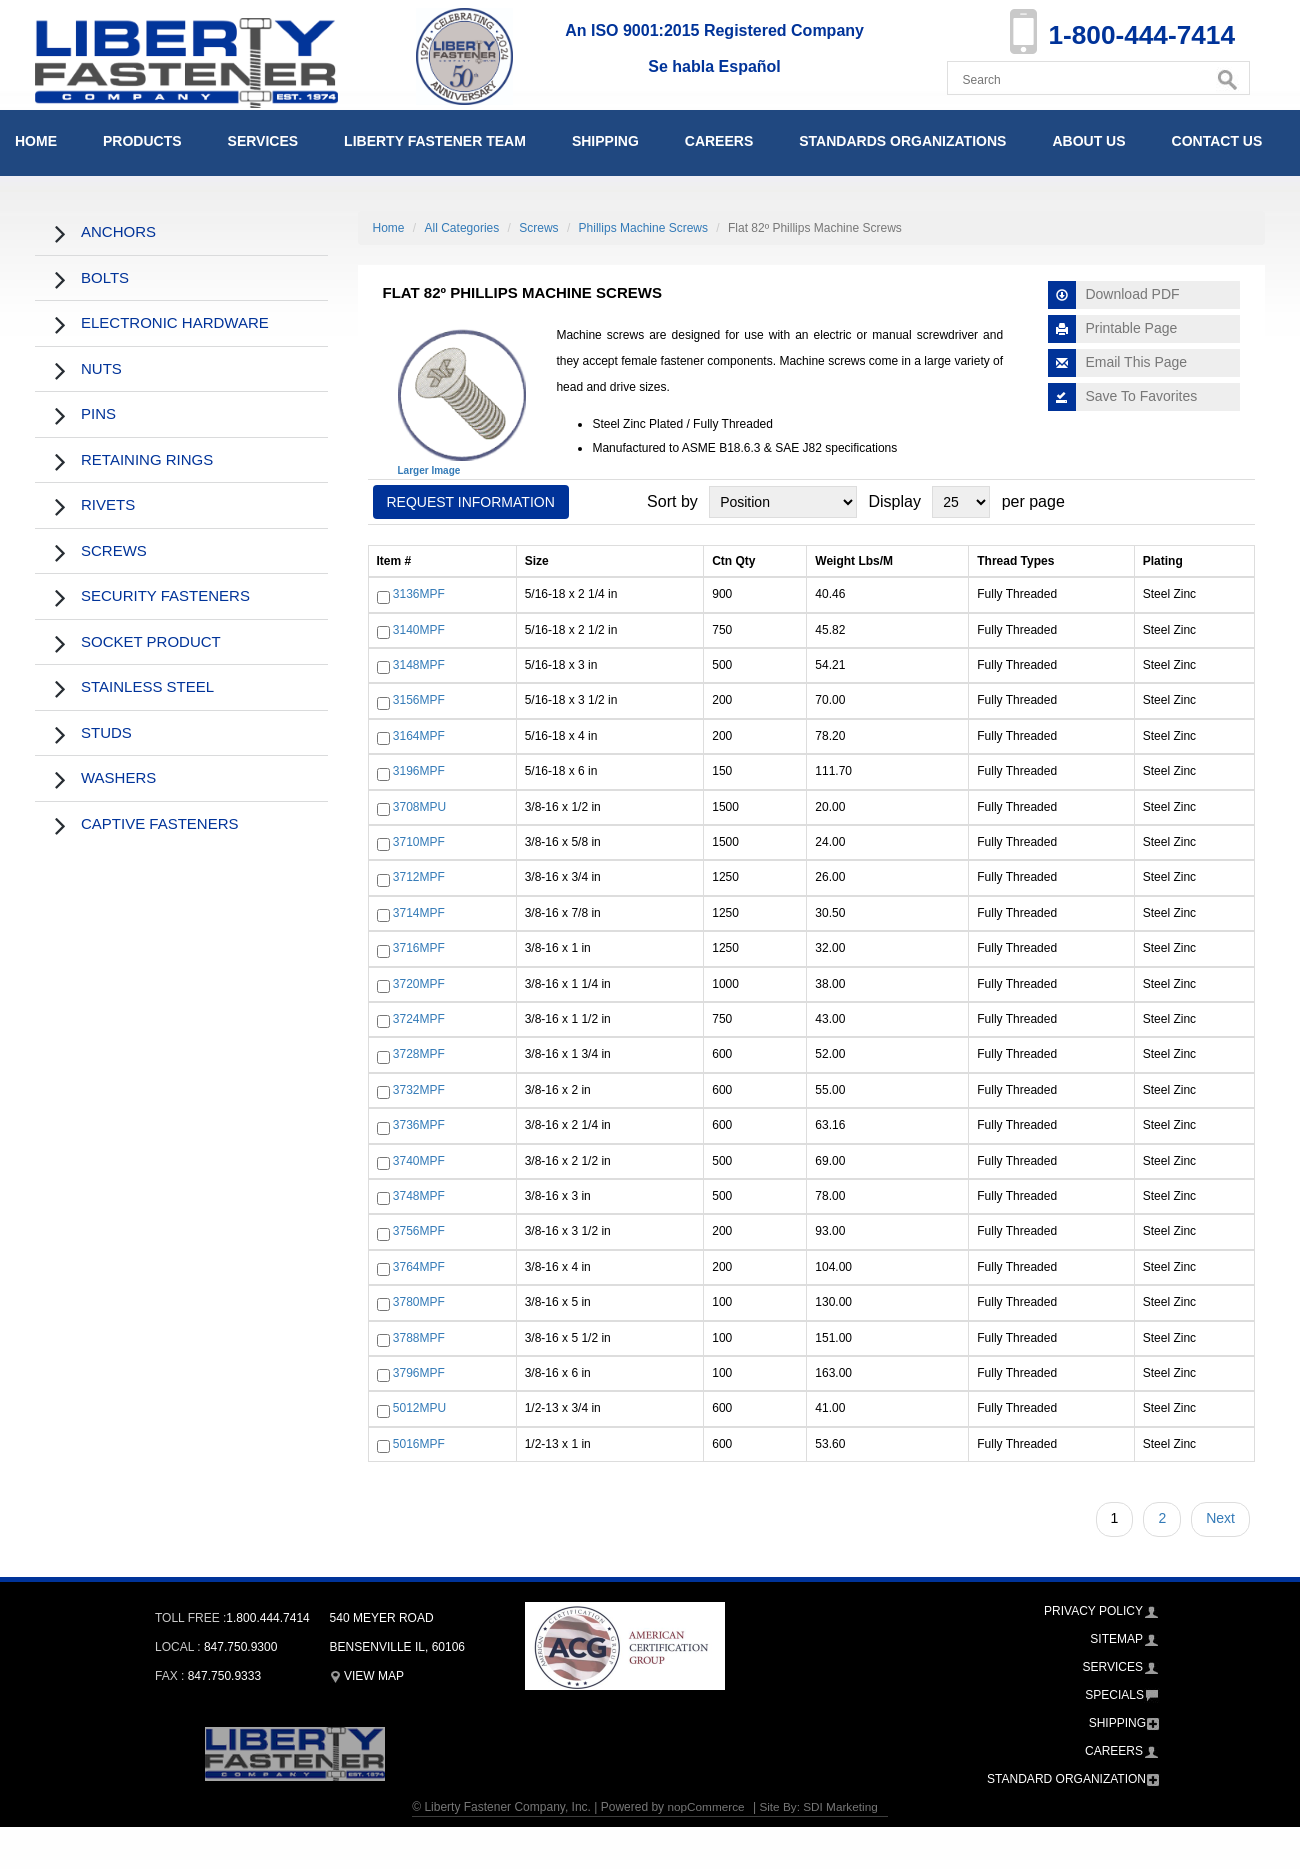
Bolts (105, 277)
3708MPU (419, 807)
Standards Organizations (902, 141)
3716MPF (419, 948)
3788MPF (419, 1338)
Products (142, 141)
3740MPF (419, 1161)
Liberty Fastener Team (435, 141)
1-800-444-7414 (1135, 34)
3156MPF (419, 701)
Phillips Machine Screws (643, 228)
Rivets (108, 504)
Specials (1114, 1695)
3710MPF (419, 842)
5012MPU (419, 1409)
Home (36, 141)
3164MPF (419, 736)
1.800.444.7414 (267, 1618)
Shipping (605, 141)
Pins (98, 413)
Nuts (101, 368)
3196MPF (419, 772)
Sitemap (1116, 1639)
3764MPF (419, 1267)
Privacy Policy (1093, 1611)
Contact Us (1217, 141)
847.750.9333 (224, 1676)
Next (1220, 1518)
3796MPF (419, 1373)
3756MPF (419, 1232)
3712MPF (419, 878)
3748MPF (419, 1196)
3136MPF (419, 595)
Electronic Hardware (175, 322)
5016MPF (419, 1444)
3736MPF (419, 1125)
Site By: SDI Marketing (819, 1807)
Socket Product (151, 641)
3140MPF (419, 630)
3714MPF (419, 913)
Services (263, 141)
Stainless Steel (147, 686)
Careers (719, 141)
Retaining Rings (147, 459)
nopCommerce (704, 1807)
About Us (1088, 141)
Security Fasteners (165, 595)
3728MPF (419, 1055)
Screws (114, 550)
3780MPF (419, 1302)
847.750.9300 (240, 1647)
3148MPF (419, 665)
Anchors (118, 231)
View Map (367, 1676)
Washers (118, 777)
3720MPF (419, 984)
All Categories (462, 228)
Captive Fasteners (160, 823)
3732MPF (419, 1090)
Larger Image (429, 470)
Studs (106, 732)
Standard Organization (1066, 1779)
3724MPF (419, 1019)
